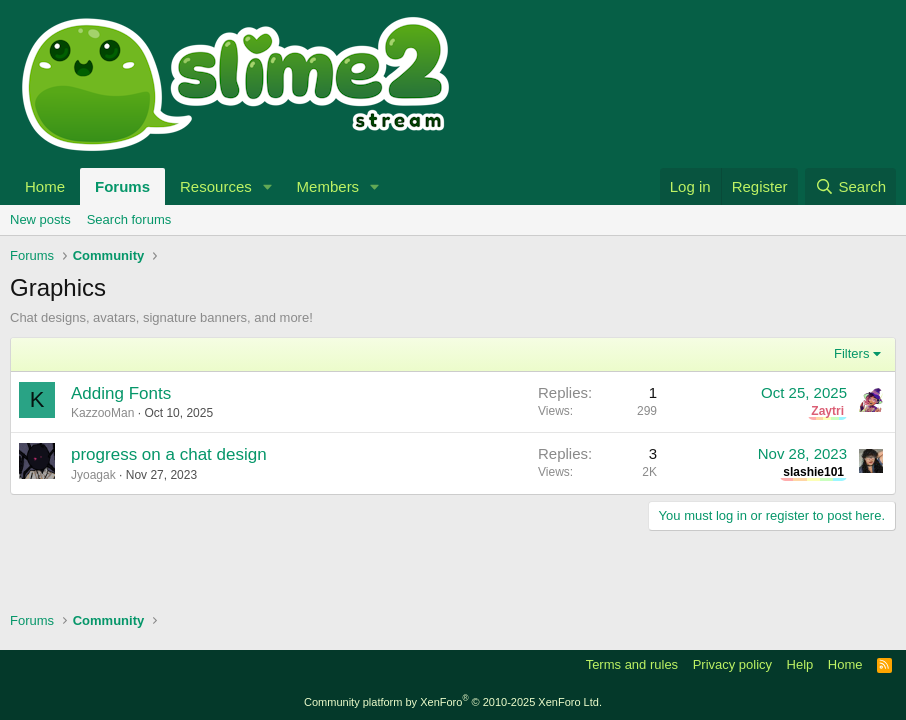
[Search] (850, 186)
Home (45, 186)
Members (328, 186)
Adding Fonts (121, 393)
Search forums (129, 219)
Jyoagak (93, 475)
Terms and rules (632, 664)
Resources (216, 186)
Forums (122, 186)
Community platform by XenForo (453, 702)
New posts (40, 219)
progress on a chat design (169, 454)
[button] (268, 186)
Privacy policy (732, 664)
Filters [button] (851, 353)
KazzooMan (102, 413)
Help (800, 664)
